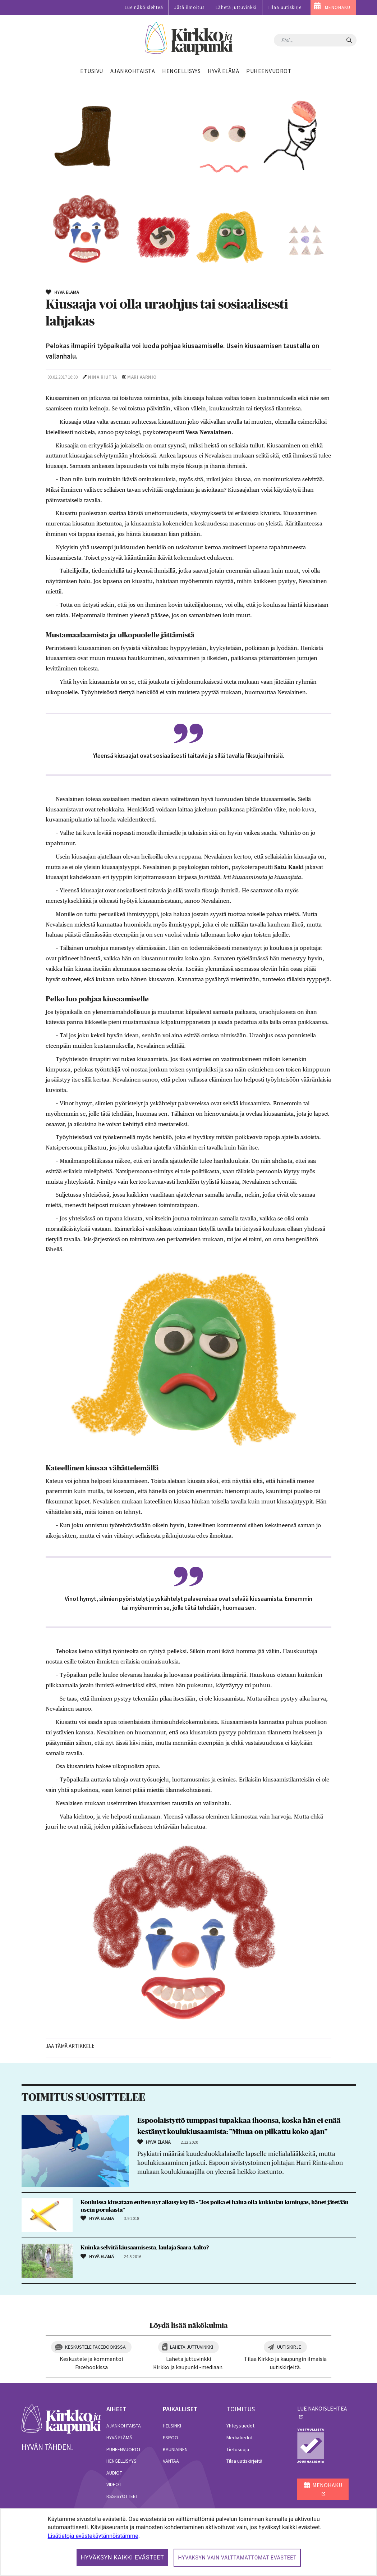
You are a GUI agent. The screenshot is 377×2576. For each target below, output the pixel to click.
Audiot (114, 2473)
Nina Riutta (102, 377)
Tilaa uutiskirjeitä (244, 2461)
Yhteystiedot (240, 2425)
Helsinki (172, 2425)
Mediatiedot (239, 2437)
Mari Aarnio (142, 377)
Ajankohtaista (123, 2425)
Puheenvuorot (123, 2449)
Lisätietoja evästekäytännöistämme (93, 2535)
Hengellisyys (121, 2461)
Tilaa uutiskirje (285, 7)
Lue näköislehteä (144, 7)
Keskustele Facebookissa (95, 2347)
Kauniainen (175, 2449)
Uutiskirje (289, 2347)
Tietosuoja (237, 2449)
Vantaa (171, 2461)
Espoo (170, 2437)
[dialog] (188, 2542)
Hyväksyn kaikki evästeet (122, 2557)
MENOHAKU (337, 7)
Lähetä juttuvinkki (236, 7)
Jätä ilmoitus (189, 7)
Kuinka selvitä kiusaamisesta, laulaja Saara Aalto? (145, 2247)
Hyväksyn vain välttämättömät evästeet (237, 2558)
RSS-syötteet (122, 2496)
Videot (113, 2484)
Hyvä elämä (119, 2437)
